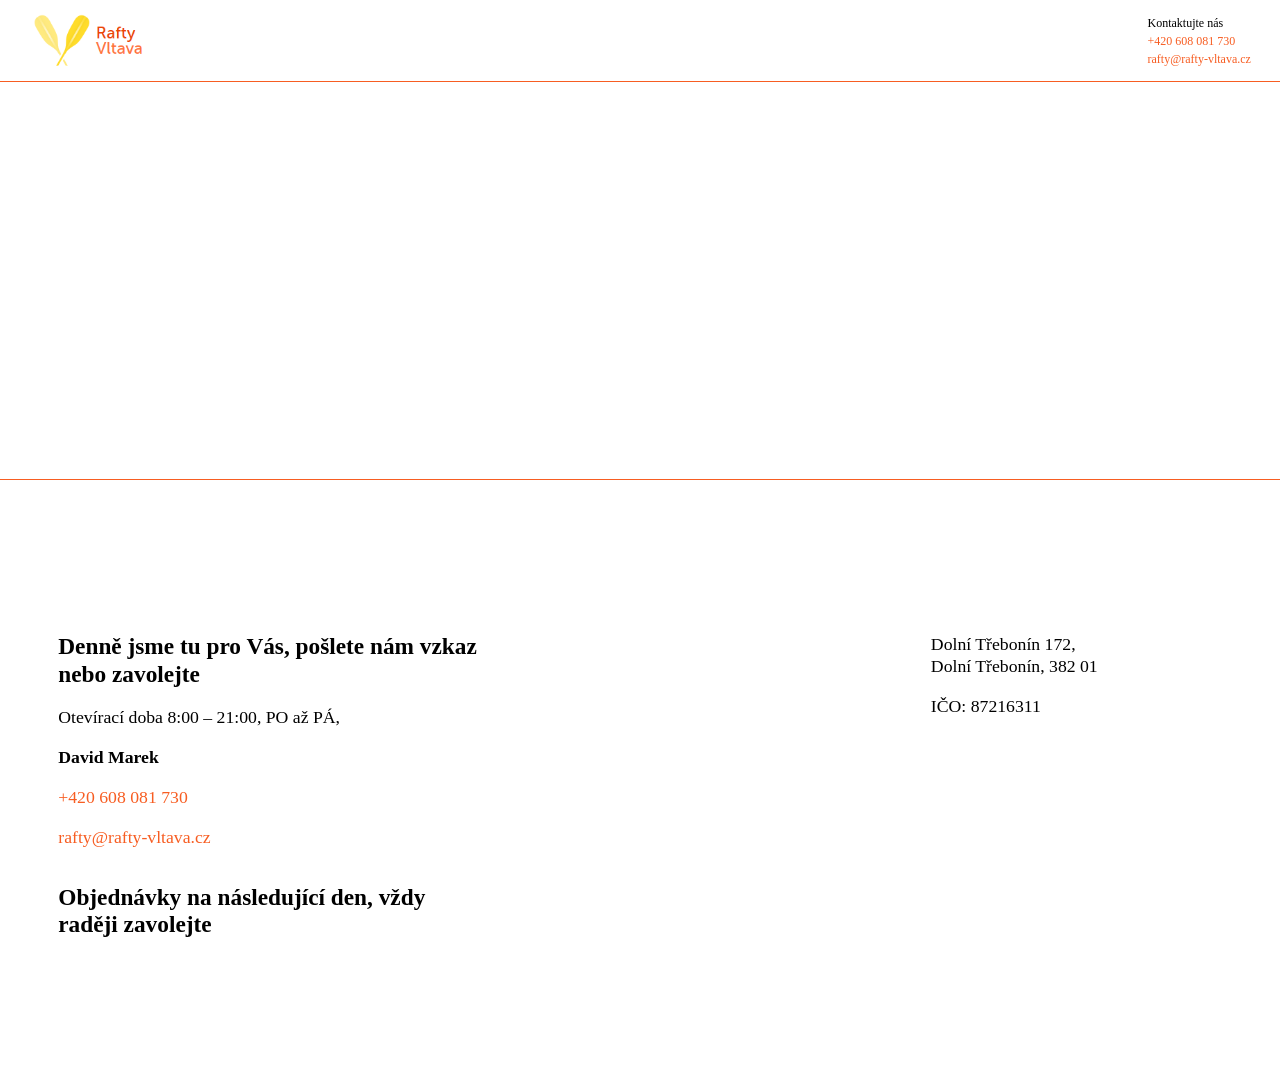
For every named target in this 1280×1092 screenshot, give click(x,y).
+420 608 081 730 (122, 797)
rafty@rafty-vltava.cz (134, 837)
